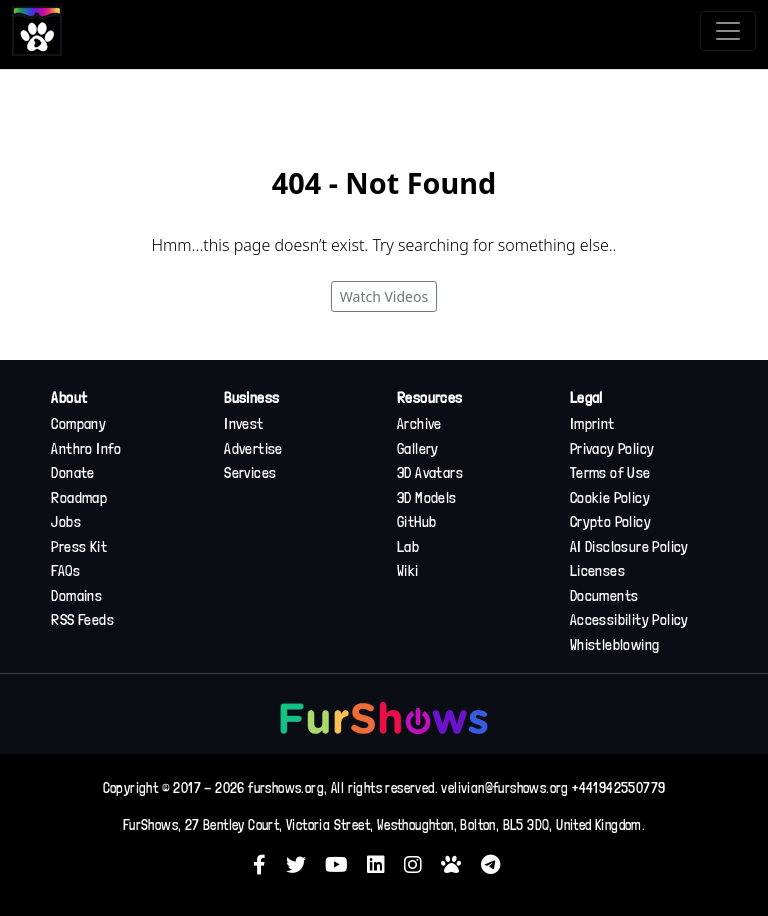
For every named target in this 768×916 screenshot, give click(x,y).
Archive (419, 424)
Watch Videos (384, 296)
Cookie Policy (610, 498)
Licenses (597, 571)
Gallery (418, 449)
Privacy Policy (612, 449)
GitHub (416, 522)
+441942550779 (618, 788)
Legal (586, 398)
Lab (408, 547)
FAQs (65, 571)
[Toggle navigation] (728, 31)
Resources (430, 398)
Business (251, 398)
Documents (604, 596)
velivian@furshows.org (504, 788)
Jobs (66, 522)
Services (250, 473)
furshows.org (286, 788)
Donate (72, 473)
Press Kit (79, 547)
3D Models (427, 498)
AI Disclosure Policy (629, 547)
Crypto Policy (610, 522)
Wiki (408, 571)
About (69, 398)
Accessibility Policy (629, 620)
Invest (243, 424)
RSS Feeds (82, 620)
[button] (267, 864)
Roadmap (79, 498)
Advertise (253, 449)
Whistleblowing (615, 645)
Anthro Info (86, 449)
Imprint (592, 424)
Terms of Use (610, 473)
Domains (76, 596)
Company (78, 424)
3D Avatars (430, 473)
